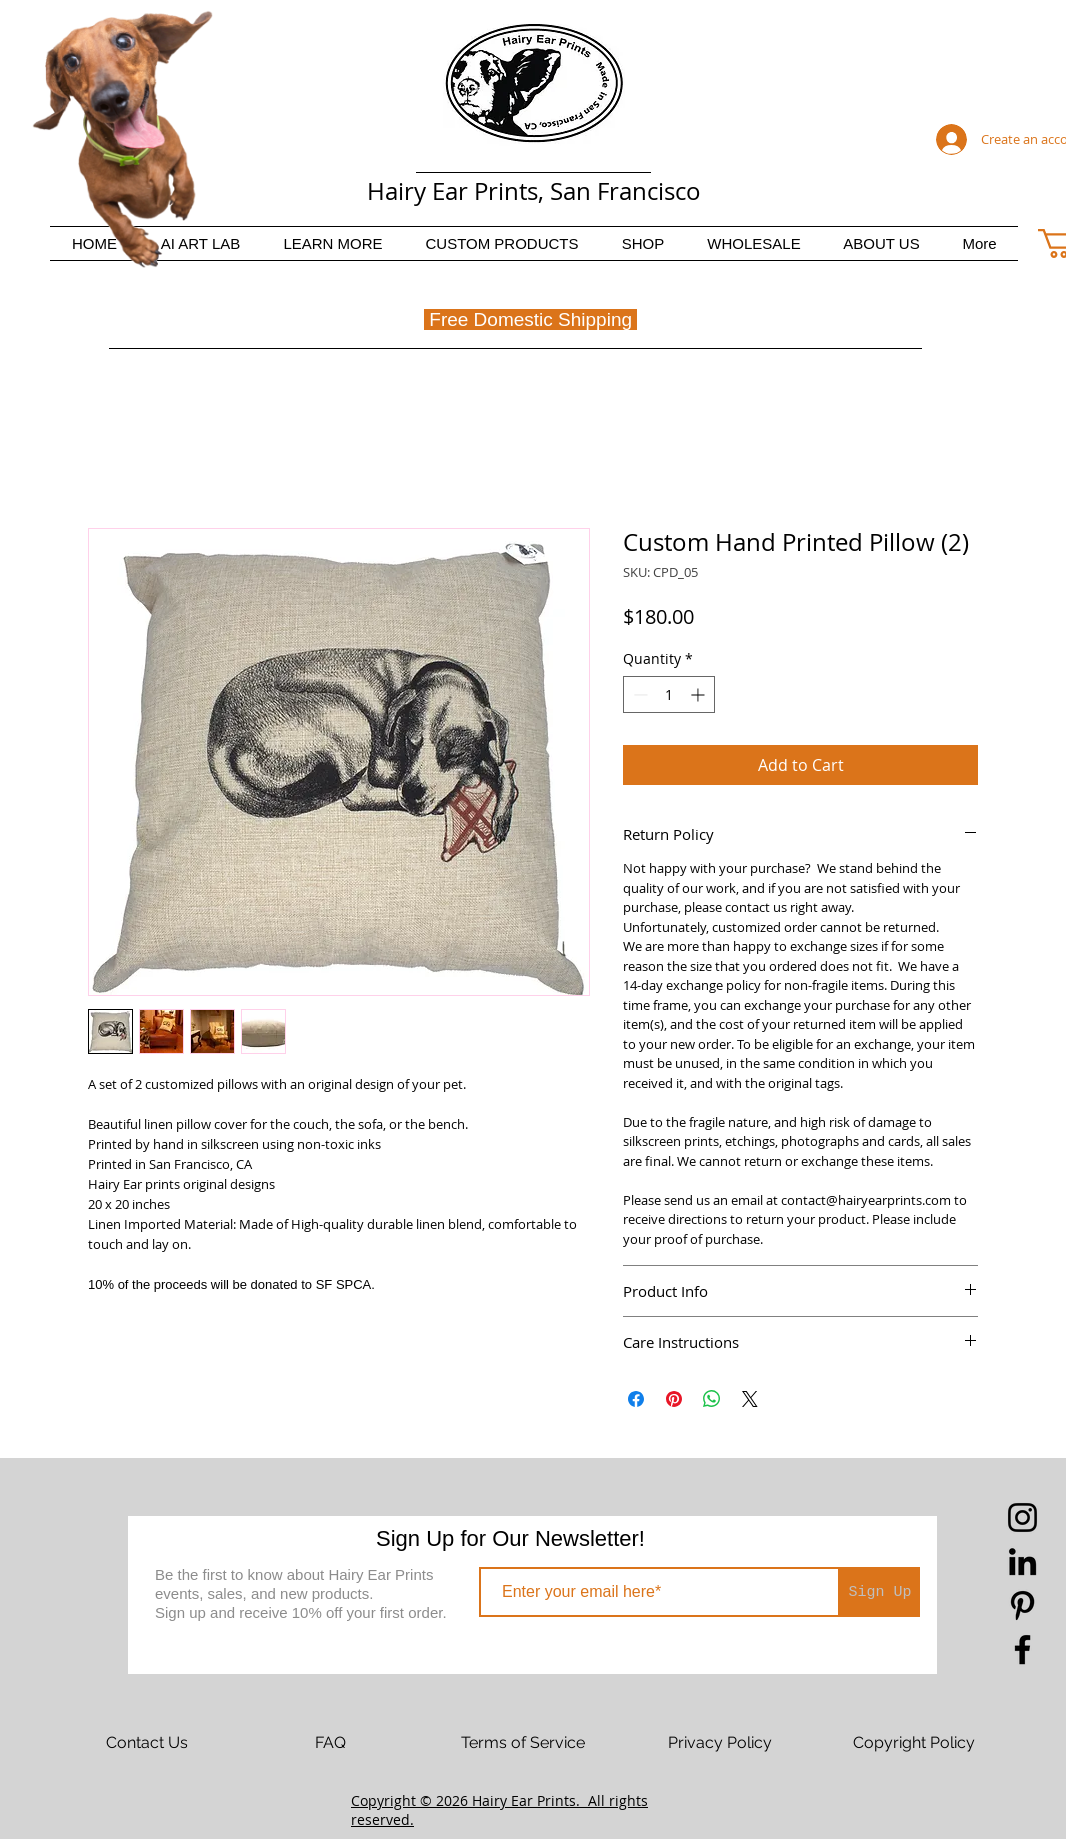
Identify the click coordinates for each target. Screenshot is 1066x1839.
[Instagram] (1022, 1517)
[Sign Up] (880, 1592)
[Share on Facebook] (636, 1399)
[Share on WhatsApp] (712, 1399)
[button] (333, 243)
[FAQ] (330, 1743)
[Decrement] (638, 694)
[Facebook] (1022, 1649)
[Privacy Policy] (720, 1743)
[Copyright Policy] (914, 1743)
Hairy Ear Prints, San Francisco (534, 191)
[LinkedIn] (1022, 1561)
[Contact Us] (147, 1743)
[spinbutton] (669, 694)
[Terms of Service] (523, 1743)
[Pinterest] (1022, 1605)
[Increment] (699, 694)
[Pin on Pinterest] (674, 1399)
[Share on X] (750, 1399)
